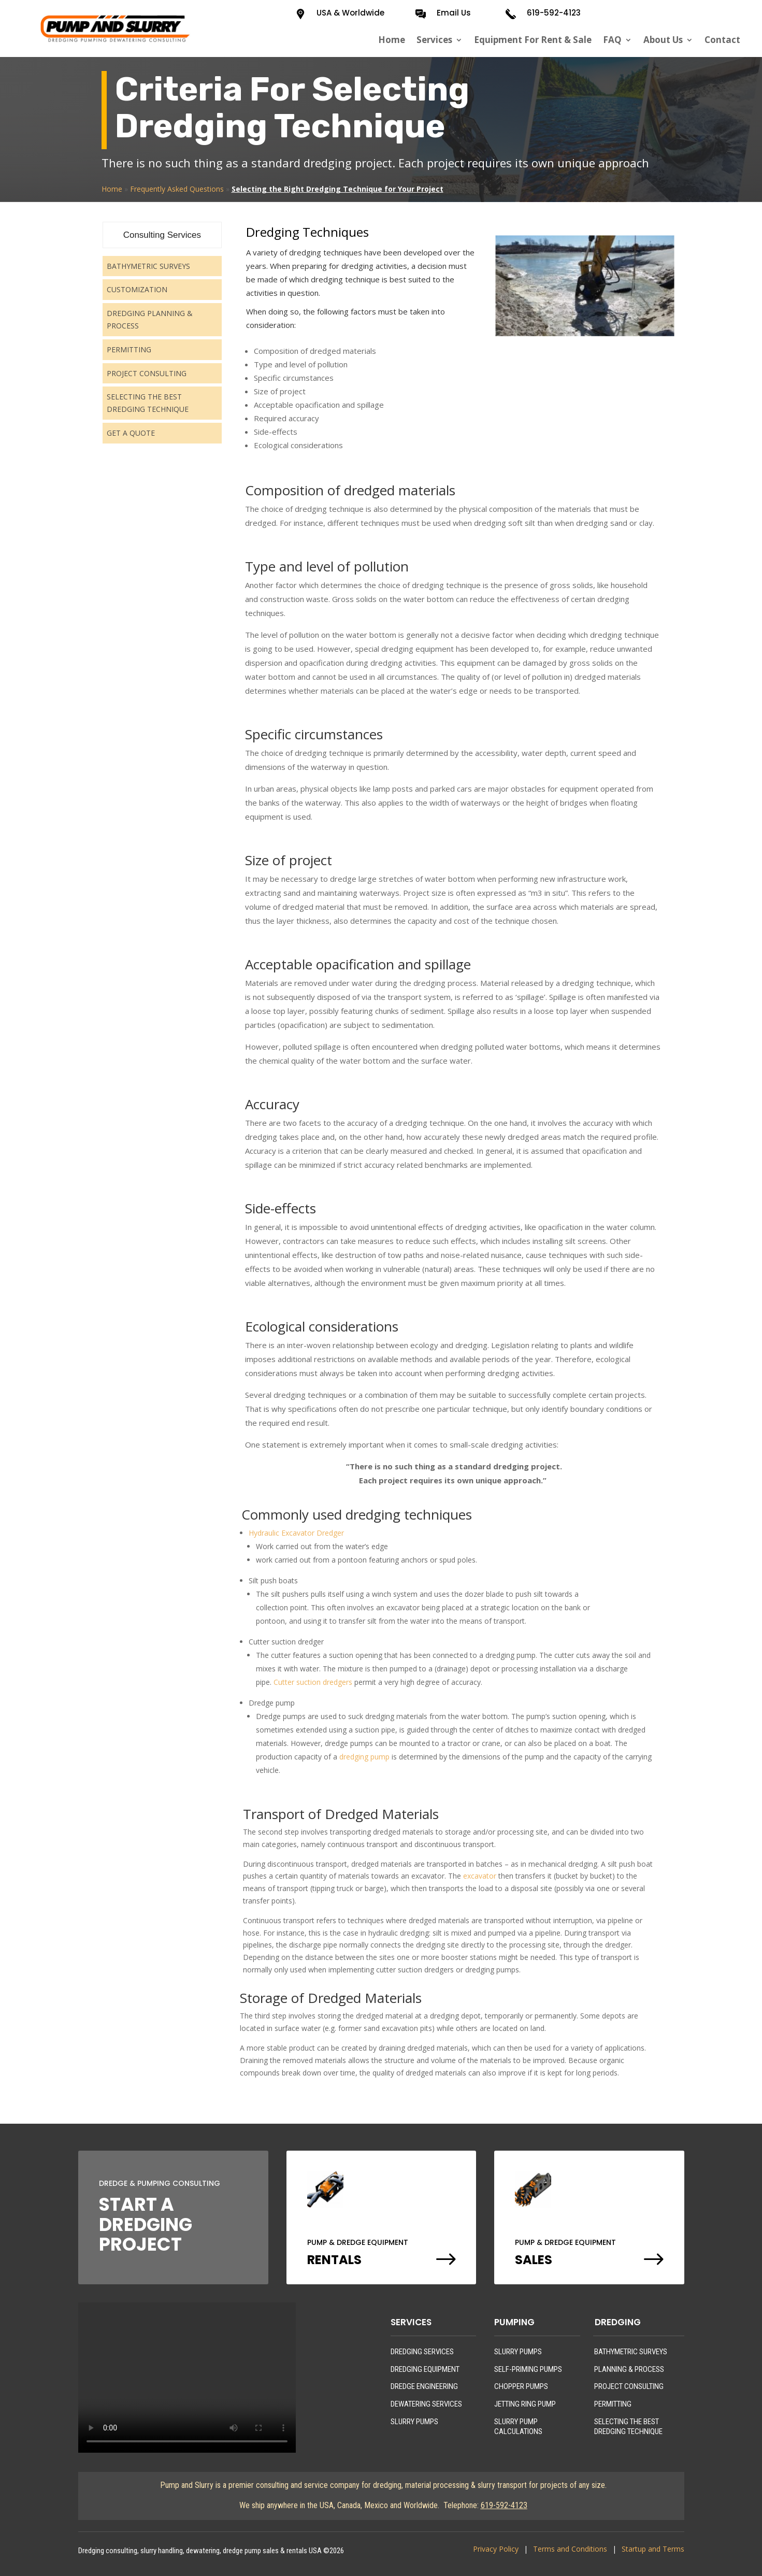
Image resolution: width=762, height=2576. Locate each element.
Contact (722, 40)
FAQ (612, 40)
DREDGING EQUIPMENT (425, 2369)
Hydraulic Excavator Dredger (296, 1533)
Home (391, 40)
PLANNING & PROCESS (629, 2369)
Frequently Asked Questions (177, 189)
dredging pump (364, 1757)
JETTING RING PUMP (525, 2404)
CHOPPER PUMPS (521, 2386)
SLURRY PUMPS (414, 2421)
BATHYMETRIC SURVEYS (630, 2351)
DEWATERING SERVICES (426, 2404)
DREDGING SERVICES (422, 2351)
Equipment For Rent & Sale (533, 40)
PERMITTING (612, 2404)
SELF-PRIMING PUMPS (528, 2369)
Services (434, 40)
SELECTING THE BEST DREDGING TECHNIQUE (628, 2427)
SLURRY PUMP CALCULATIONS (518, 2427)
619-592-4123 (554, 12)
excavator (479, 1876)
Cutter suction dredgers (313, 1682)
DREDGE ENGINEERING (424, 2386)
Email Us (454, 12)
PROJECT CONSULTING (629, 2386)
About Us (663, 40)
